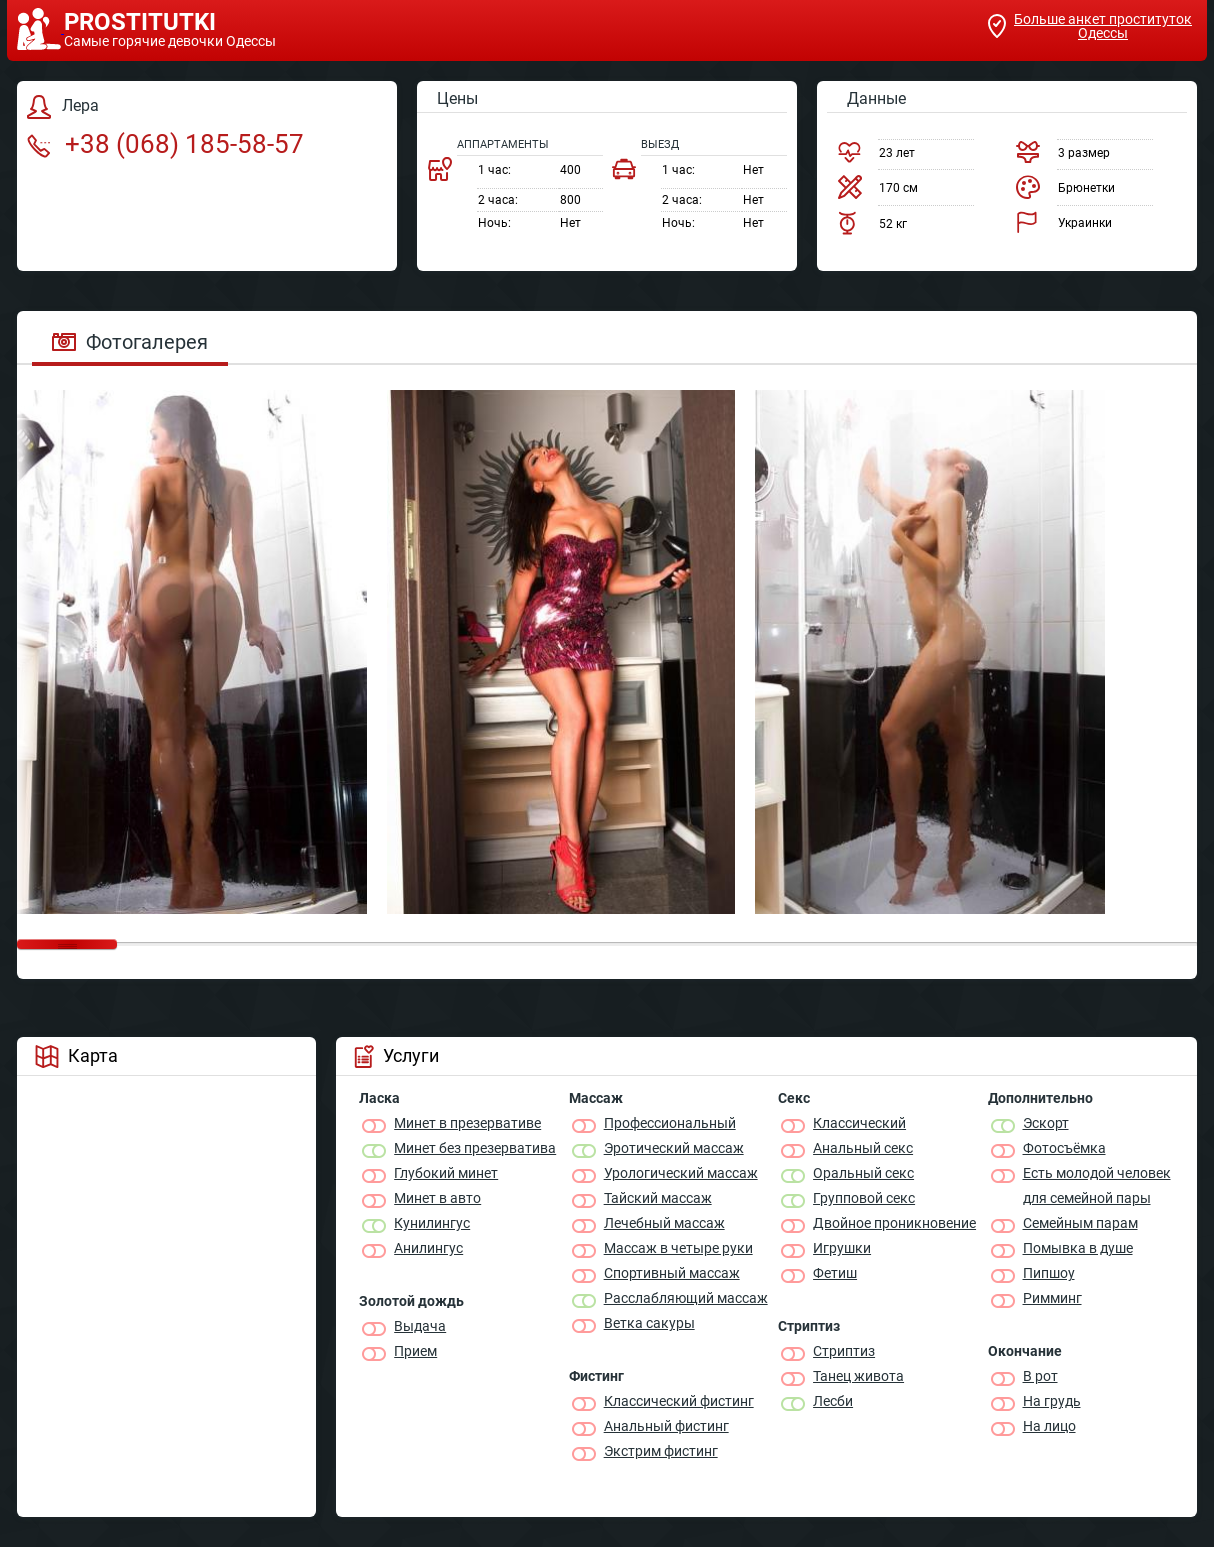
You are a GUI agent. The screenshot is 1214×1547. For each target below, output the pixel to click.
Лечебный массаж (664, 1223)
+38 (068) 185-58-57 (165, 144)
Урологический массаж (681, 1173)
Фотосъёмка (1064, 1148)
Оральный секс (863, 1173)
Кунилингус (432, 1223)
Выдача (420, 1326)
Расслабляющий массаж (686, 1298)
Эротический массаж (674, 1148)
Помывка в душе (1078, 1248)
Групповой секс (864, 1198)
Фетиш (835, 1273)
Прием (415, 1351)
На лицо (1049, 1426)
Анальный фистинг (666, 1426)
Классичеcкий (859, 1123)
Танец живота (858, 1376)
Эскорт (1046, 1123)
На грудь (1052, 1401)
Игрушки (842, 1248)
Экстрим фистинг (661, 1451)
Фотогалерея (130, 342)
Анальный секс (863, 1148)
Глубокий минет (446, 1173)
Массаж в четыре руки (678, 1248)
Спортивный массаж (672, 1273)
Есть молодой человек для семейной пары (1097, 1185)
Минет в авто (437, 1198)
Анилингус (428, 1248)
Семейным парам (1080, 1223)
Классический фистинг (679, 1401)
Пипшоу (1049, 1273)
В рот (1040, 1376)
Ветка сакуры (649, 1323)
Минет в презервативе (467, 1123)
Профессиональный (670, 1123)
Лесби (833, 1401)
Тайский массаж (658, 1198)
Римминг (1052, 1298)
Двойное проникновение (894, 1223)
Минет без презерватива (475, 1148)
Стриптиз (844, 1351)
